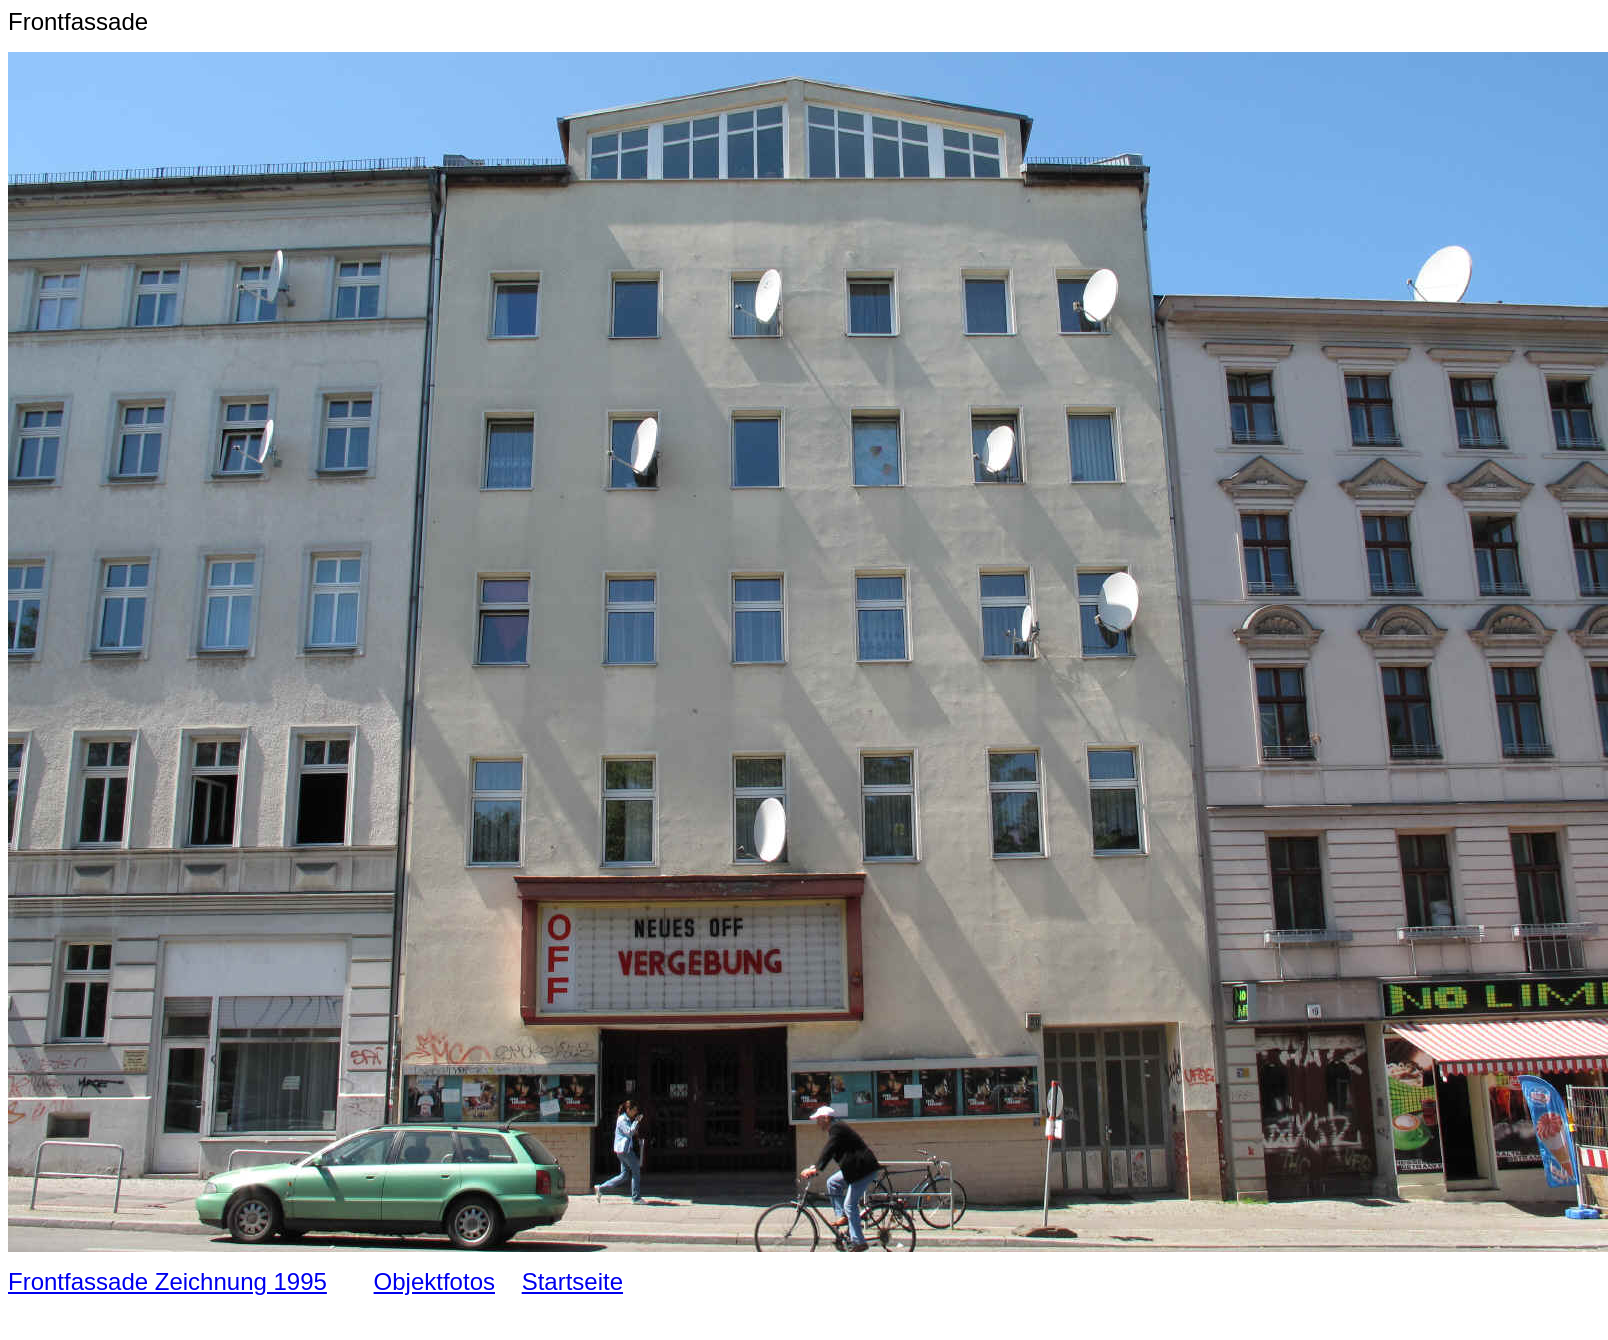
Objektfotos (434, 1281)
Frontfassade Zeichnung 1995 (167, 1281)
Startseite (572, 1281)
